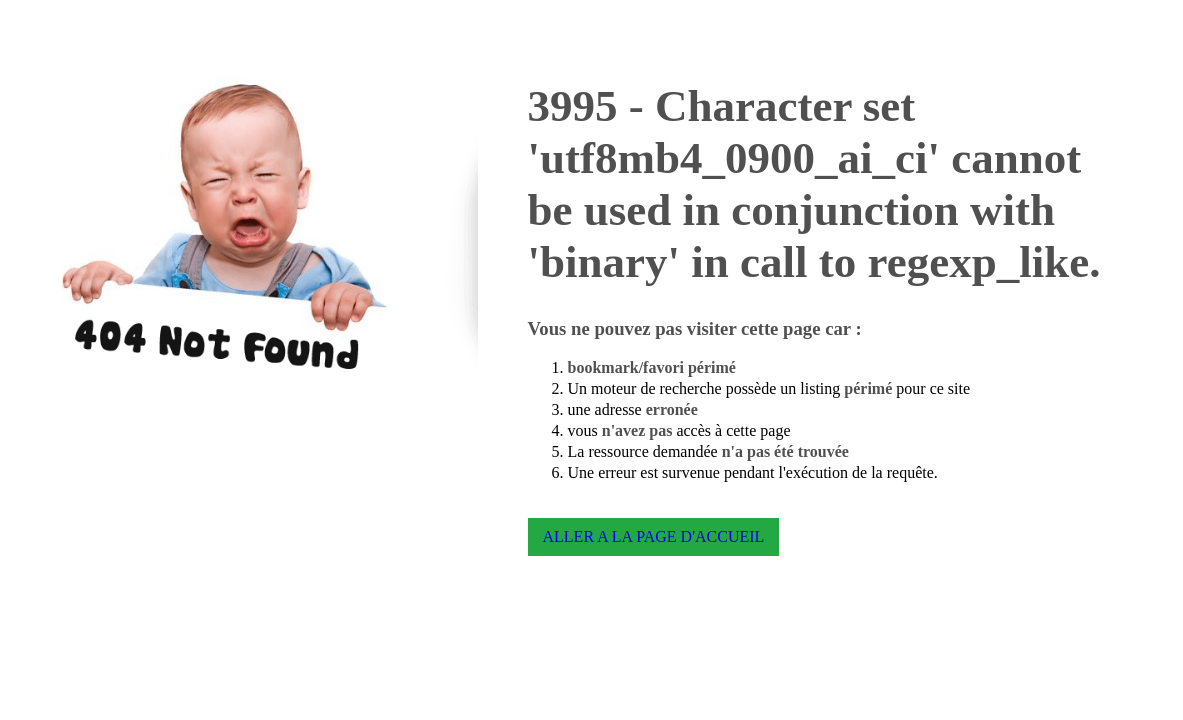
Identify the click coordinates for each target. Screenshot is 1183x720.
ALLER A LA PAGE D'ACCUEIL (654, 536)
